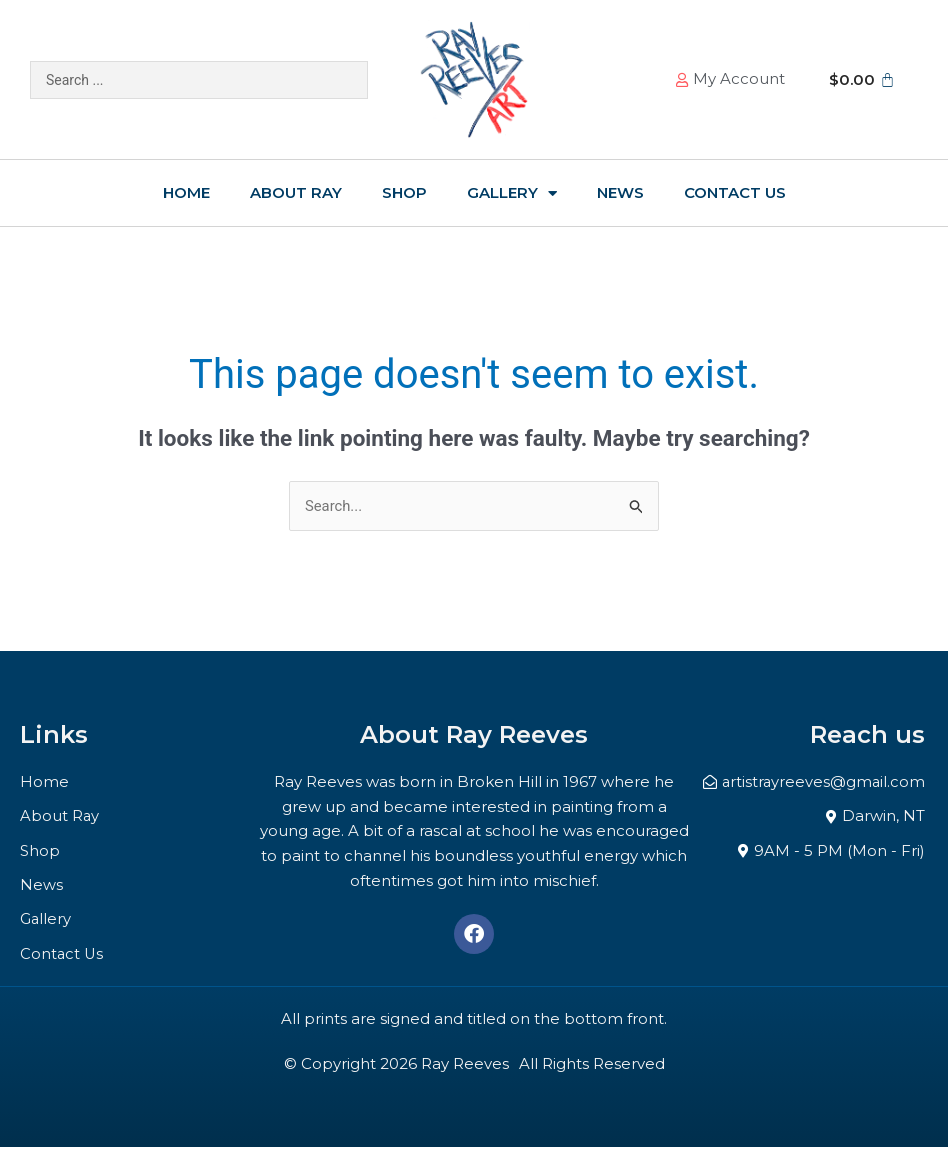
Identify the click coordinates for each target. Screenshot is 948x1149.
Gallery (512, 193)
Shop (404, 192)
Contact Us (735, 192)
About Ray (296, 192)
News (620, 192)
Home (186, 192)
